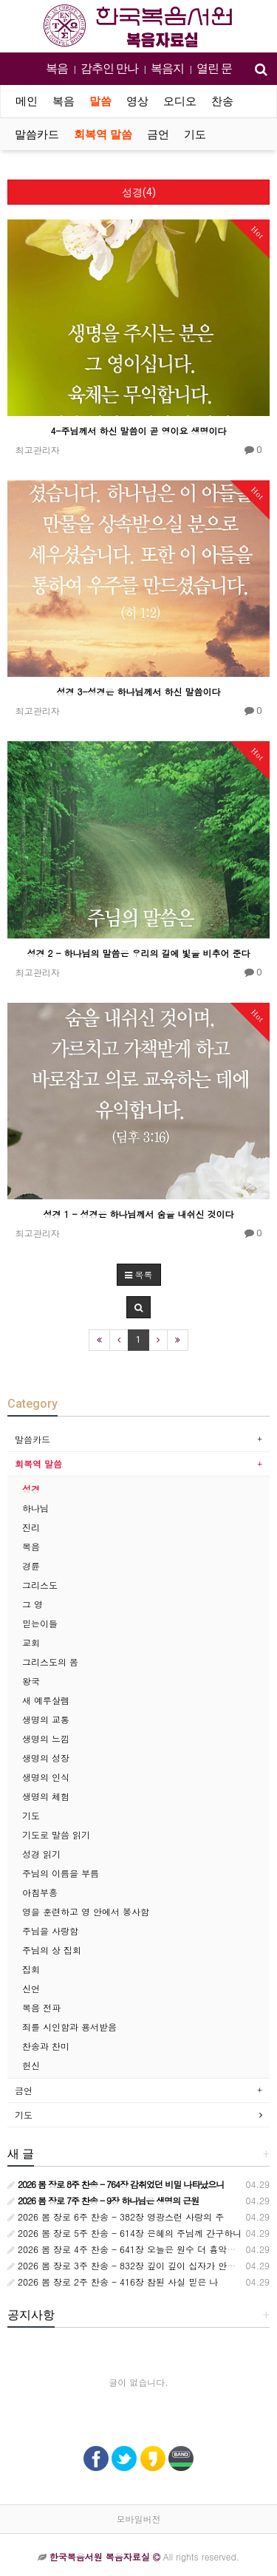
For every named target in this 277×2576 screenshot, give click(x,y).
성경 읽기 (41, 1853)
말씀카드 (37, 134)
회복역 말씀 (103, 134)
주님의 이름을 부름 (60, 1873)
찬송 (222, 101)
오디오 (179, 101)
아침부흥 (40, 1892)
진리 (31, 1527)
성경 (31, 1488)
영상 (137, 101)
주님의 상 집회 (51, 1949)
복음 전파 (41, 2007)
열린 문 (214, 68)
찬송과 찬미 (45, 2046)
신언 (31, 1988)
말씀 (100, 101)
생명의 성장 (45, 1757)
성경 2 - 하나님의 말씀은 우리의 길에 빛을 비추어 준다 (138, 953)
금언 (158, 134)
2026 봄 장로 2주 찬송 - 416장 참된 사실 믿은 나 (112, 2281)
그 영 (32, 1604)
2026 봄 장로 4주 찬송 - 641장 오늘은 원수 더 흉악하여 (125, 2249)
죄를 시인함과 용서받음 (69, 2026)
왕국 (31, 1680)
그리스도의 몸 (50, 1661)
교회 (31, 1642)
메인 (27, 101)
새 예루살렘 (45, 1700)
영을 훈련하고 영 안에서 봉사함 (85, 1911)
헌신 (31, 2065)
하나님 (35, 1508)
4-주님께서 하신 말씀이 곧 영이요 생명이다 (138, 430)
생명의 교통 (45, 1719)
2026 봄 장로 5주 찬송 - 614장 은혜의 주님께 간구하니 (124, 2232)
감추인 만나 (109, 68)
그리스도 (40, 1584)
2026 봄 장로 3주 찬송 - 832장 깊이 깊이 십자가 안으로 (125, 2265)
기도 (195, 134)
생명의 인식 (45, 1777)
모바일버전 (139, 2518)
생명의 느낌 (45, 1738)
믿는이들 (40, 1623)
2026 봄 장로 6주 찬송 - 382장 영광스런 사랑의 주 (115, 2216)
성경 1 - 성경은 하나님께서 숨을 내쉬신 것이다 (138, 1213)
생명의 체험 (45, 1796)
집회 (31, 1969)
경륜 (31, 1565)
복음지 (167, 68)
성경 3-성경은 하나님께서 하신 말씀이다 (138, 691)
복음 (57, 68)
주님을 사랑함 (50, 1930)
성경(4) (139, 192)
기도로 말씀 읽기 (56, 1834)
